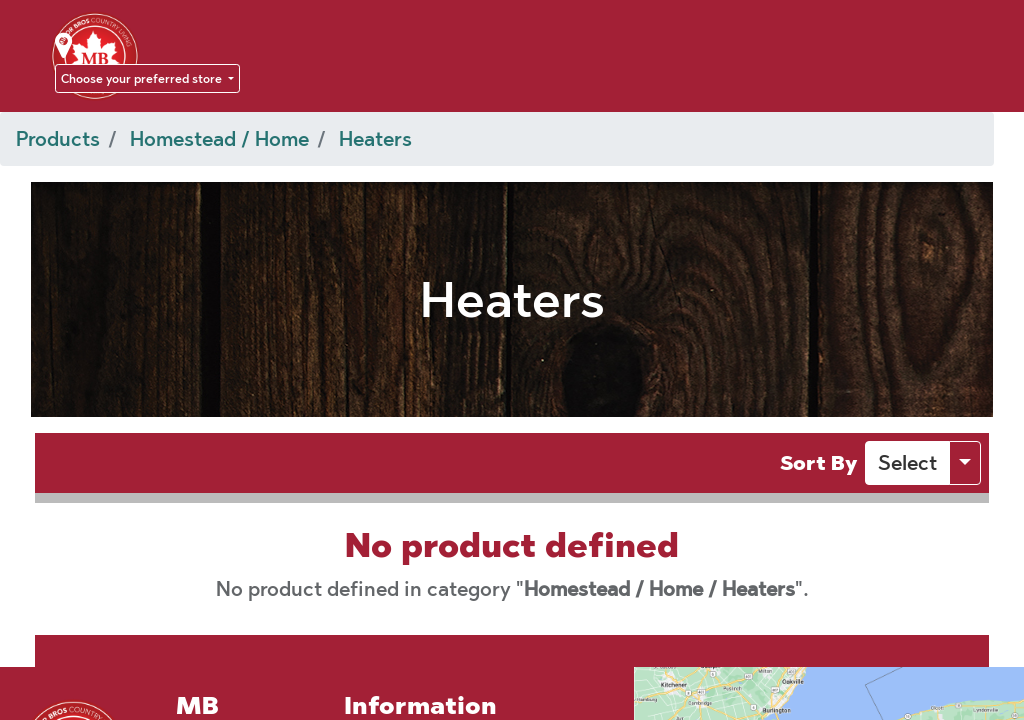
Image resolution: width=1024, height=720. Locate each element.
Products (58, 139)
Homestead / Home (219, 139)
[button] (907, 463)
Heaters (375, 139)
